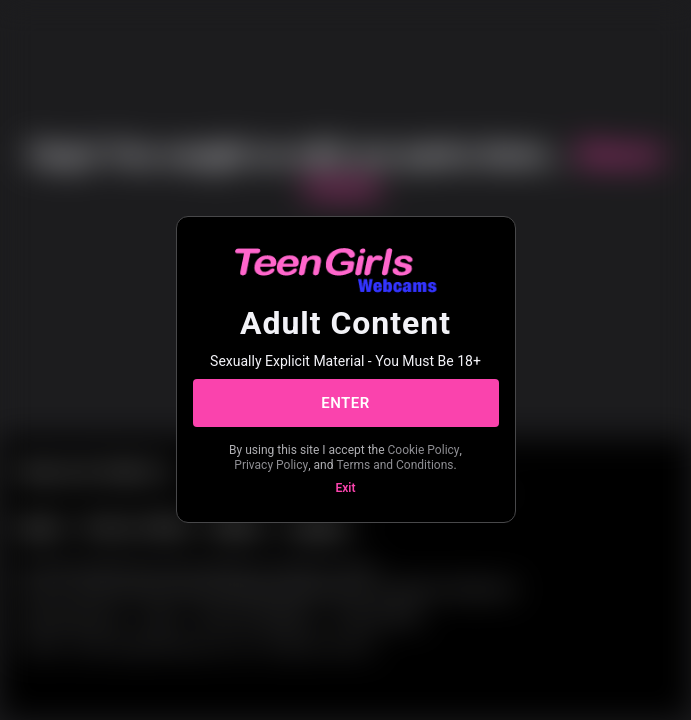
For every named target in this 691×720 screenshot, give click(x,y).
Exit (346, 488)
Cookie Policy (424, 450)
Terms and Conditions (394, 465)
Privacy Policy (271, 465)
